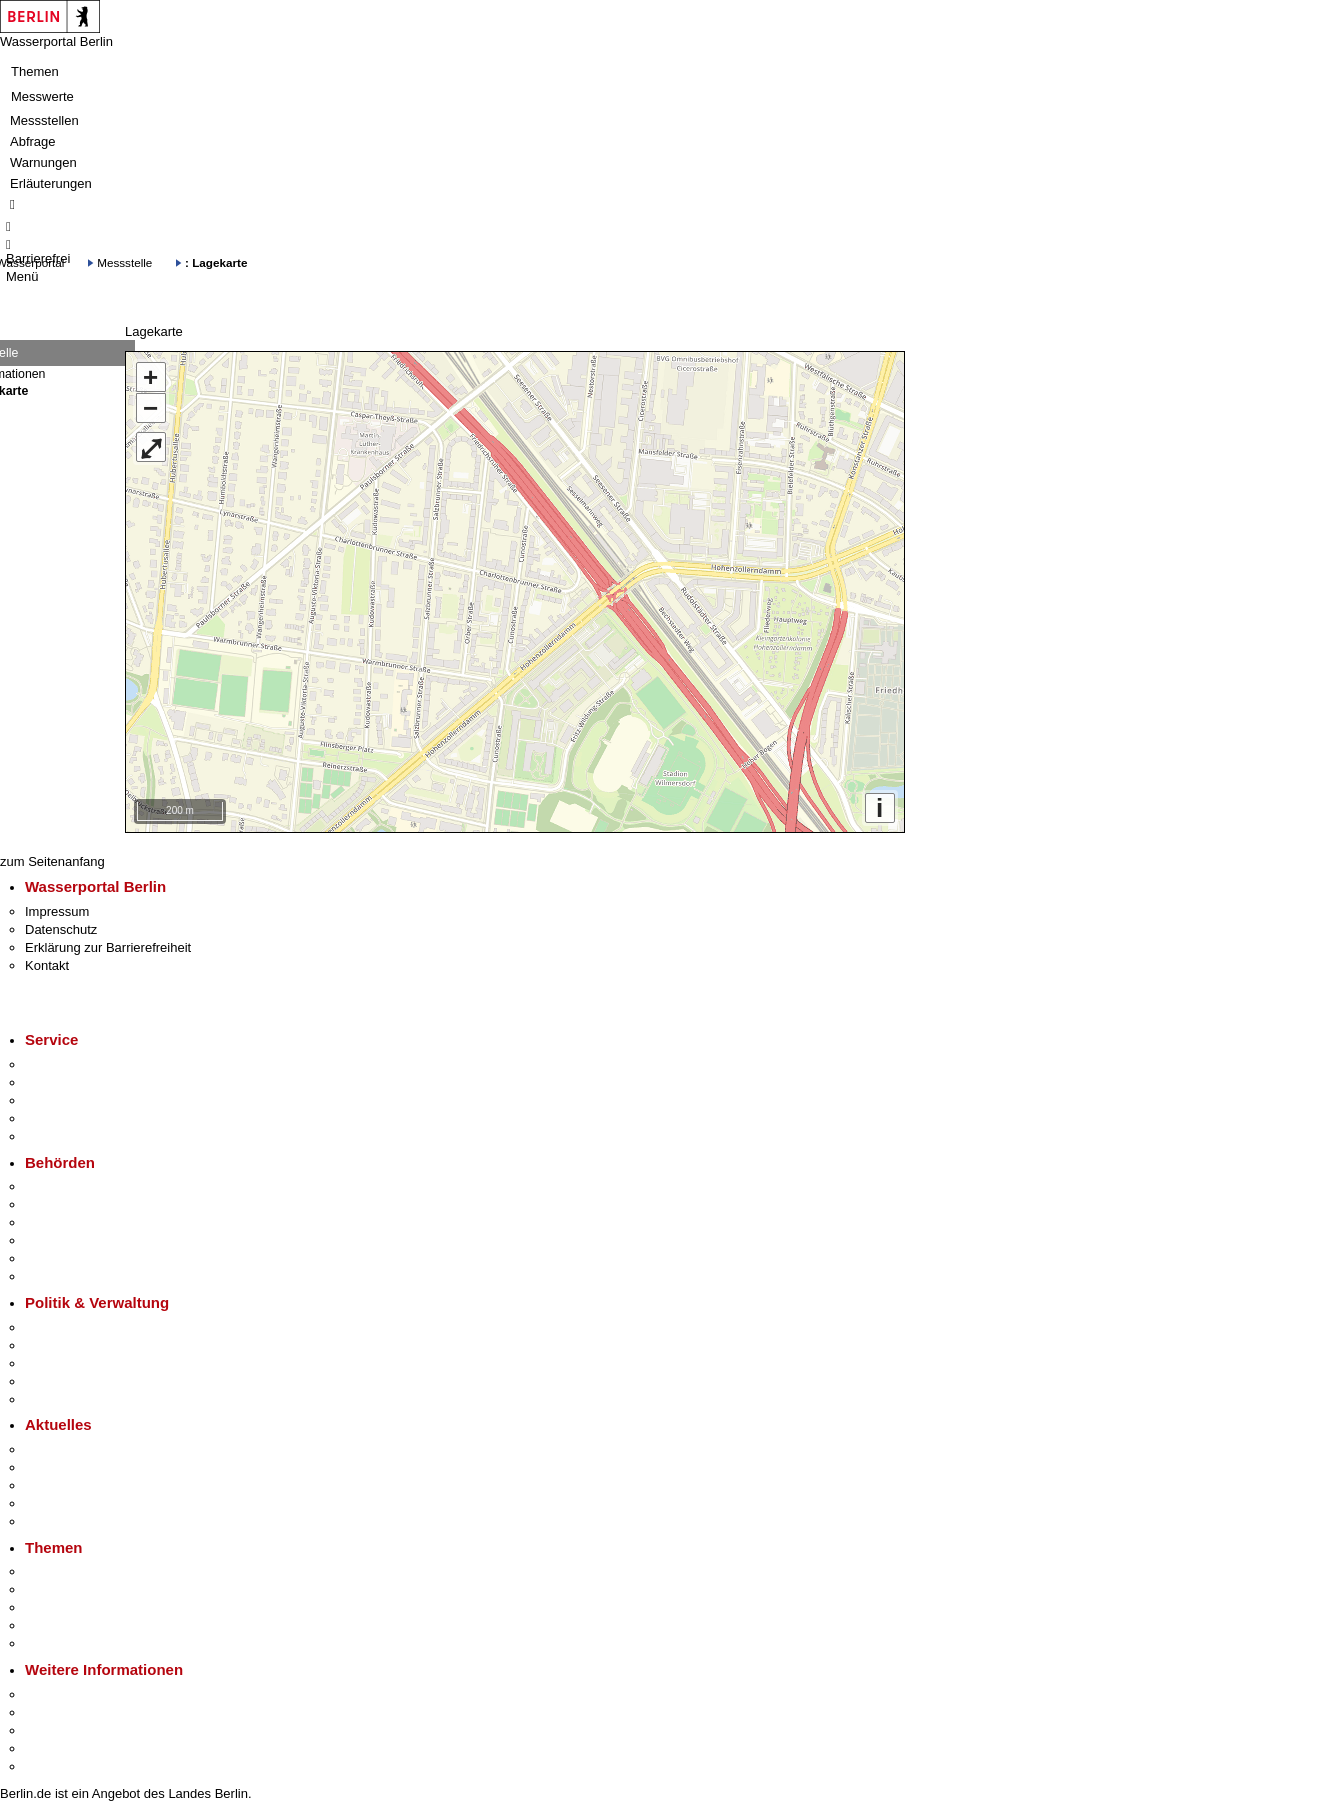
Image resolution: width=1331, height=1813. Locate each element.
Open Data (56, 1381)
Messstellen (44, 120)
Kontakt (47, 965)
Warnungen (43, 162)
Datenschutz (61, 929)
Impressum (57, 911)
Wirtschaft (54, 1730)
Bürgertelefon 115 (76, 1100)
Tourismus (54, 1712)
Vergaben (53, 1399)
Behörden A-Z (65, 1186)
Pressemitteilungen (80, 1449)
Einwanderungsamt (80, 1276)
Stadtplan (52, 1766)
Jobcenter (53, 1258)
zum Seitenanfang (52, 861)
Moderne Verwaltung (84, 1607)
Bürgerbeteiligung (76, 1363)
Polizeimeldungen (76, 1467)
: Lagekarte (216, 262)
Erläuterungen (51, 183)
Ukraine (47, 1503)
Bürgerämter (61, 1240)
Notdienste (56, 1118)
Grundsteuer (61, 1643)
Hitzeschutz (58, 1521)
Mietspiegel (58, 1625)
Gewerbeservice (72, 1136)
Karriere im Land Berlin (91, 1345)
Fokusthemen (64, 1571)
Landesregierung (74, 1327)
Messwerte (42, 96)
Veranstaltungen (72, 1485)
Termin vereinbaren (80, 1082)
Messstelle (124, 262)
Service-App (60, 1064)
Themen (35, 71)
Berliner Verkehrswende (94, 1589)
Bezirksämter (63, 1222)
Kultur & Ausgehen (79, 1694)
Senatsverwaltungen (84, 1204)
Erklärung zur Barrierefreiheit (108, 947)
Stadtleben (56, 1748)
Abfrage (33, 141)
